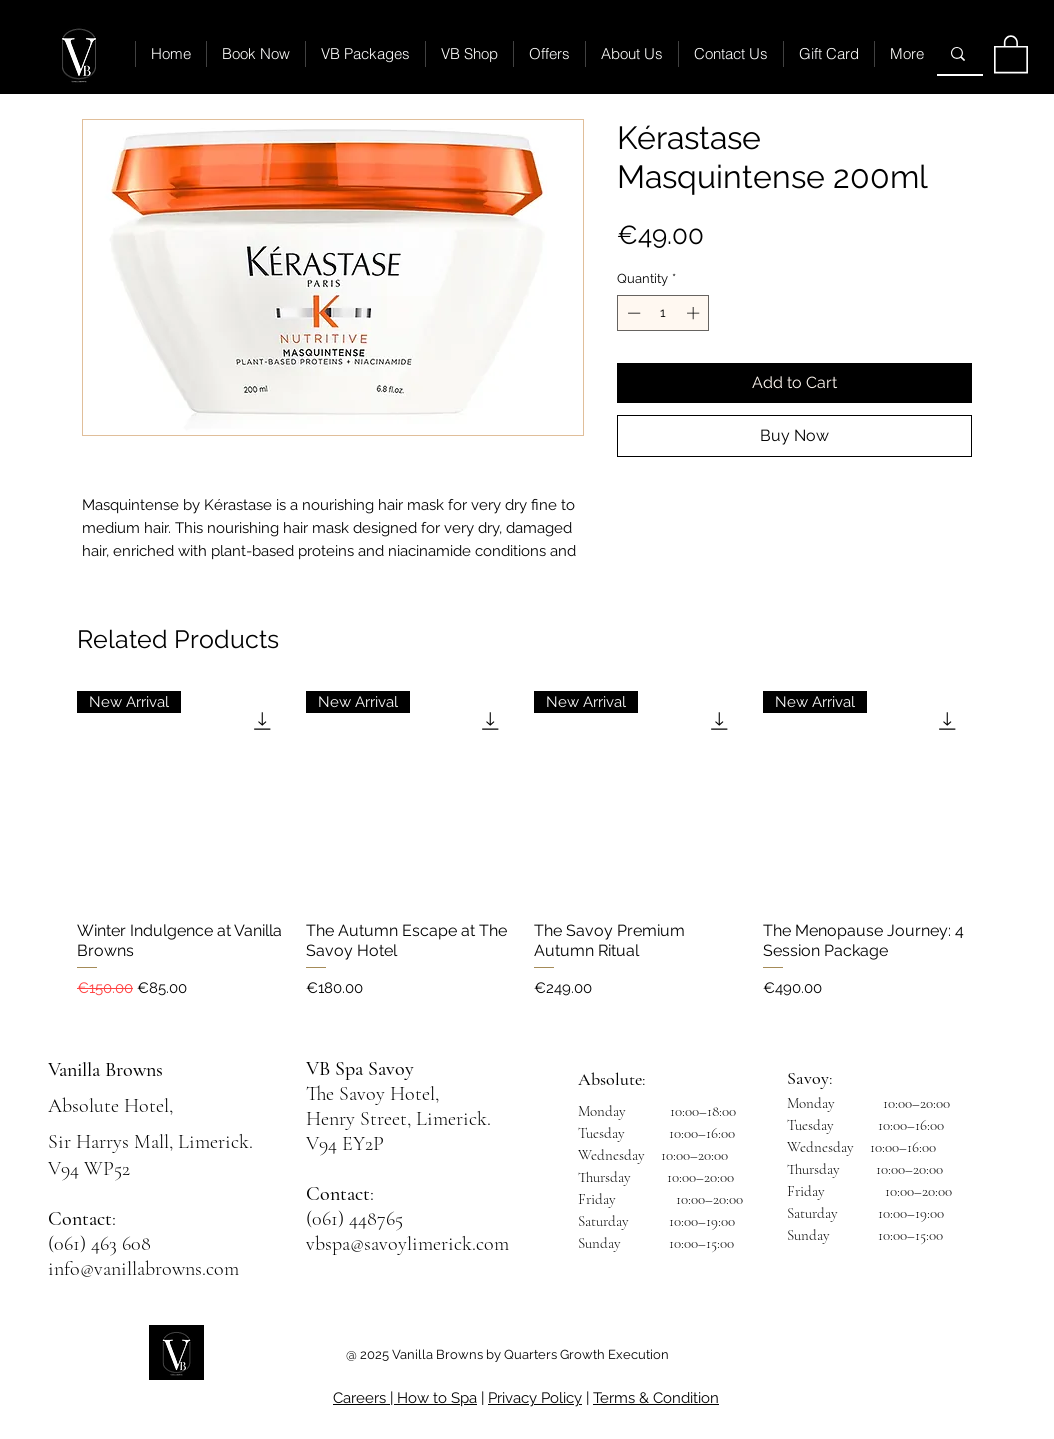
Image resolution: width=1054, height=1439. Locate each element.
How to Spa (437, 1398)
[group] (527, 855)
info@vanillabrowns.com (143, 1269)
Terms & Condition (656, 1398)
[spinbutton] (663, 313)
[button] (1011, 53)
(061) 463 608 (99, 1244)
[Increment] (695, 313)
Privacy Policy (535, 1398)
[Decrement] (632, 313)
